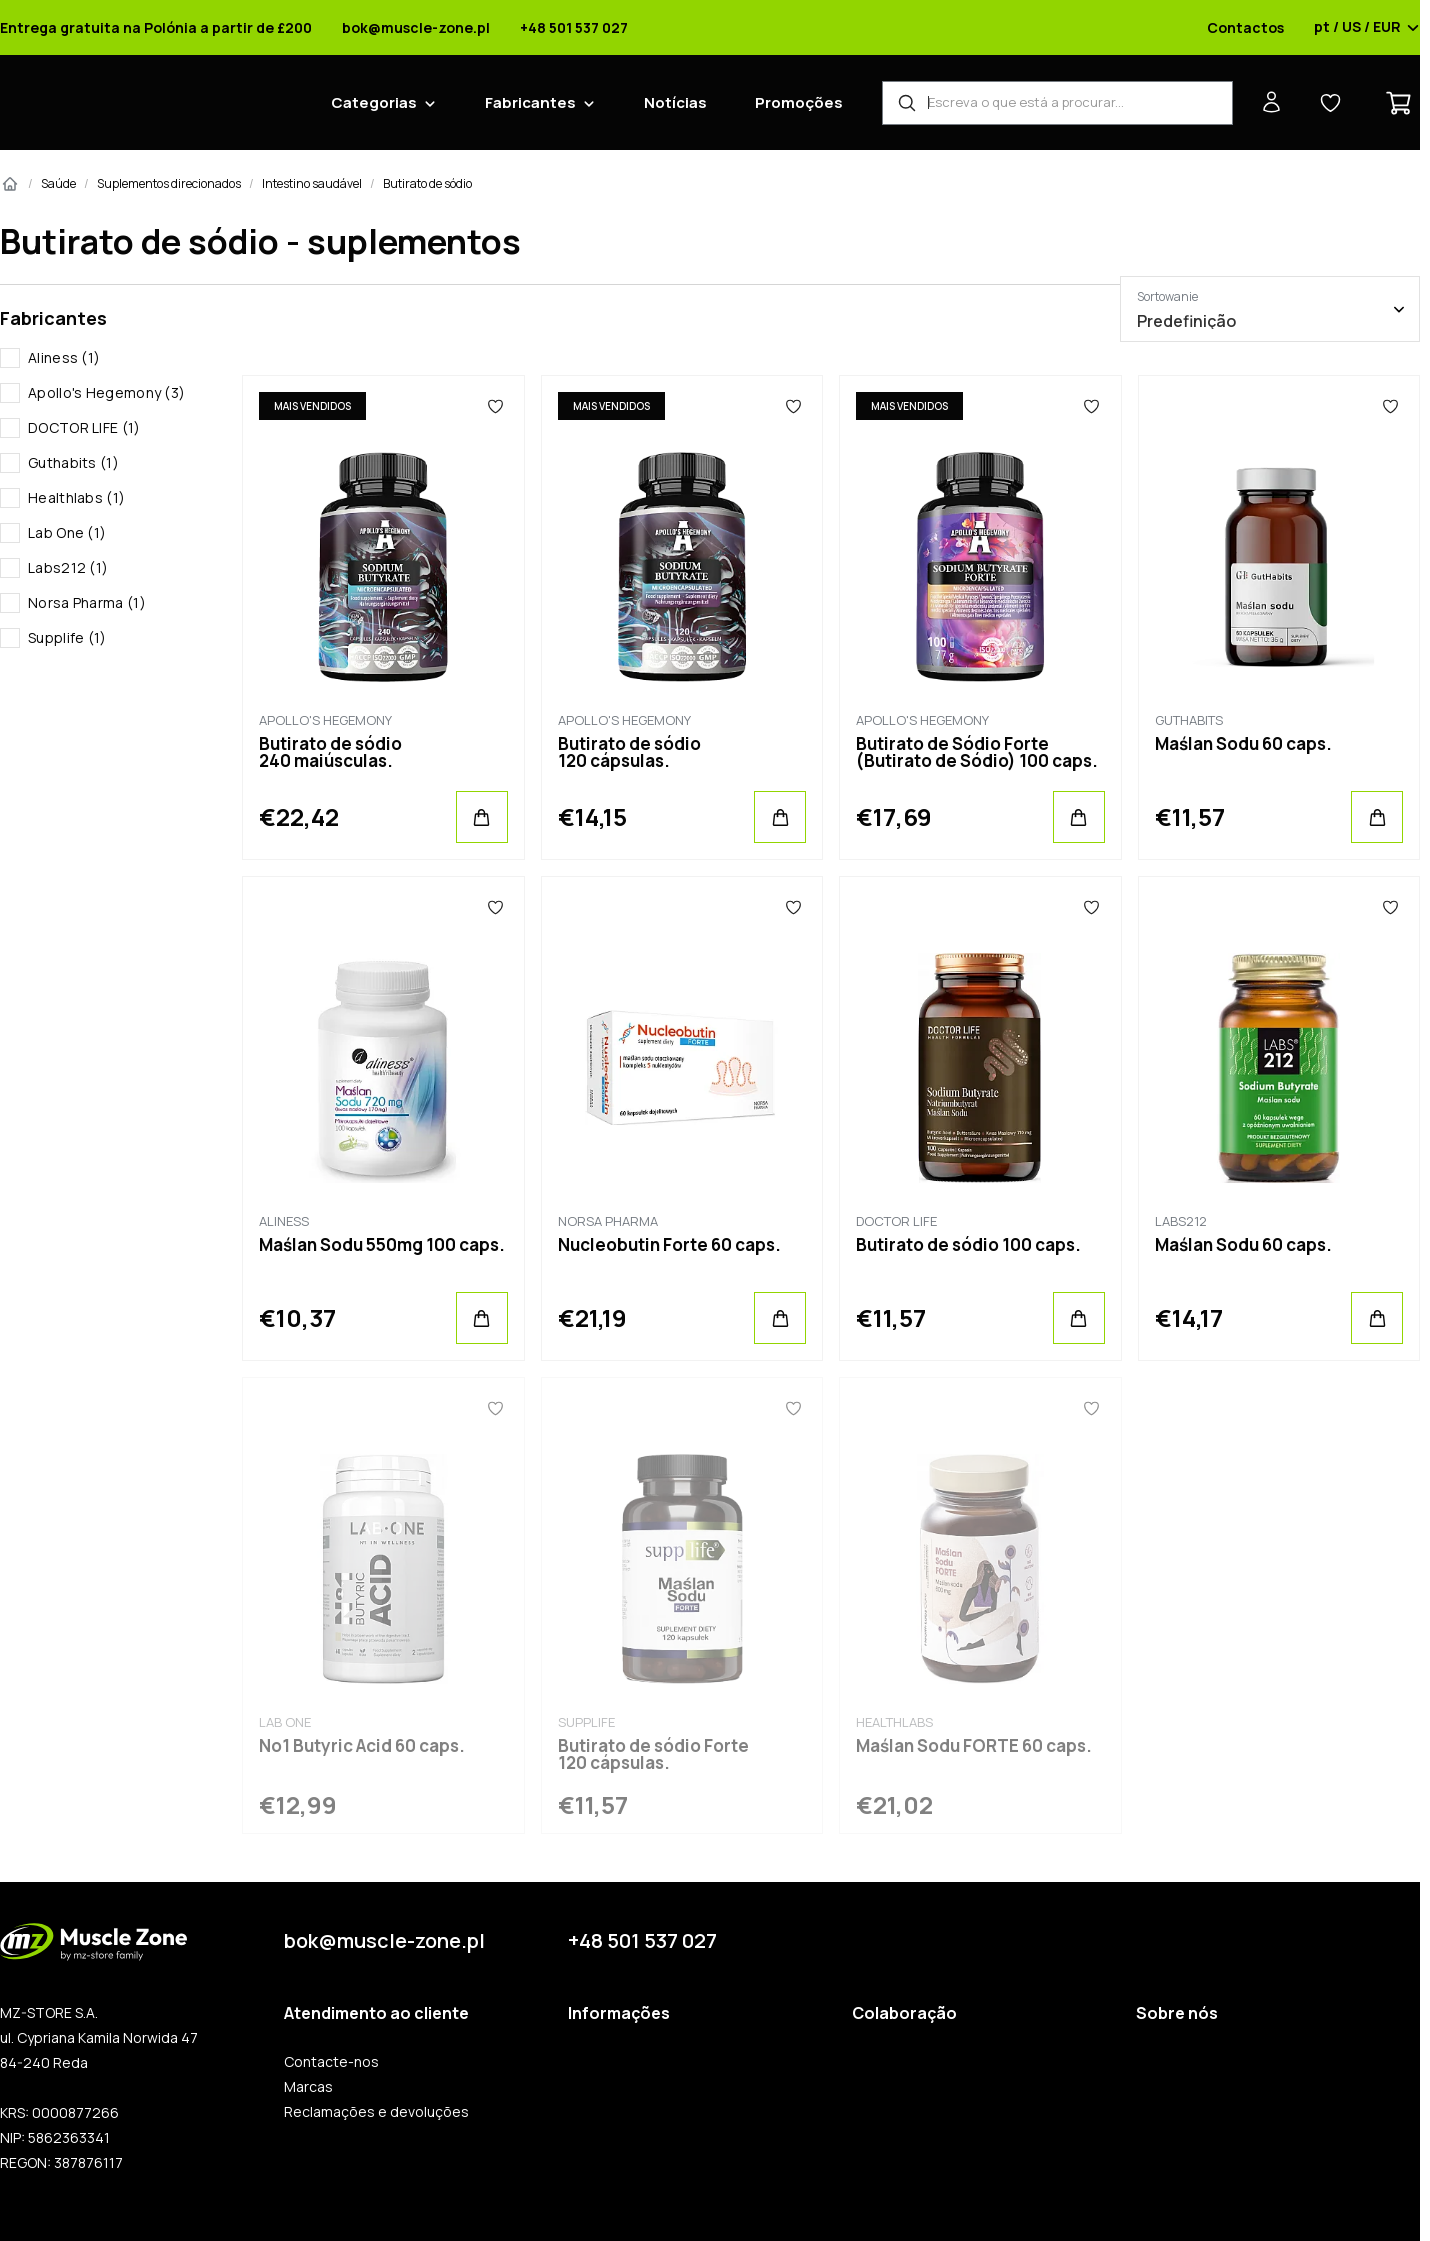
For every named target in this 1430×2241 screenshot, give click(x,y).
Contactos (1245, 28)
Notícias (675, 102)
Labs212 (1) (68, 567)
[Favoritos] (495, 406)
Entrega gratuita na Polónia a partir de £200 (156, 28)
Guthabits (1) (73, 462)
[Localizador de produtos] (1057, 103)
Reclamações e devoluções (376, 2112)
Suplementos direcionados (169, 183)
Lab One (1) (67, 532)
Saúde (58, 183)
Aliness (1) (64, 357)
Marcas (308, 2087)
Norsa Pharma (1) (87, 602)
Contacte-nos (331, 2062)
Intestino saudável (312, 183)
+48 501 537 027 (574, 28)
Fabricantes (530, 102)
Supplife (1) (67, 637)
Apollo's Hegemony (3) (106, 392)
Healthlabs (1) (76, 497)
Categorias (374, 102)
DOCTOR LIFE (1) (84, 427)
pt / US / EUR (1367, 28)
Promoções (799, 102)
